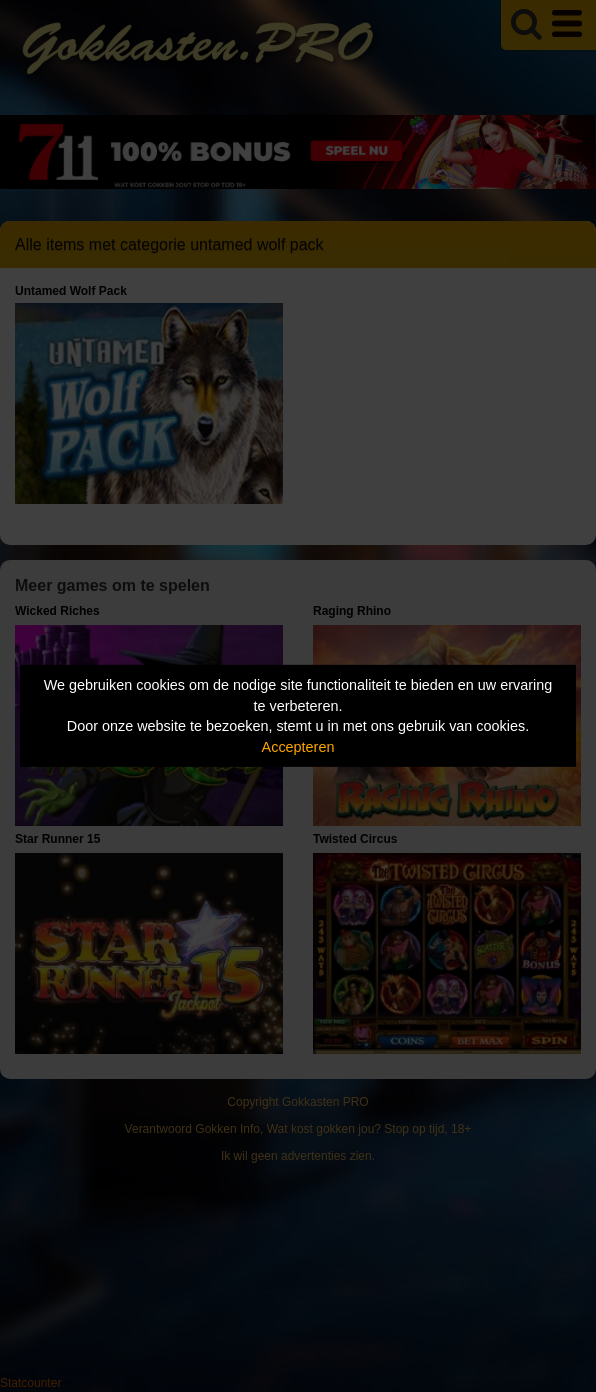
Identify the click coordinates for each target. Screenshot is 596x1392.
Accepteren (298, 747)
